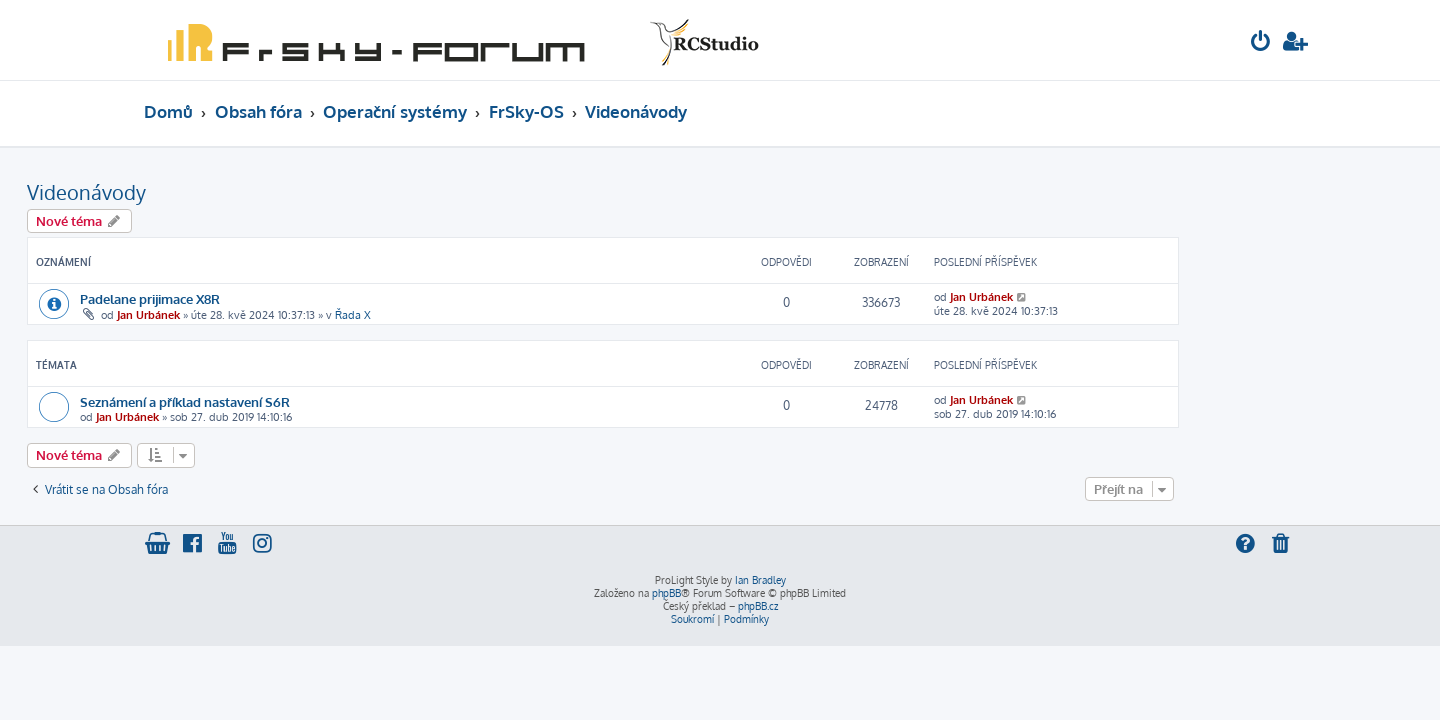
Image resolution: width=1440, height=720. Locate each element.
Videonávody (203, 192)
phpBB (666, 593)
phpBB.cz (758, 606)
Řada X (470, 315)
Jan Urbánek (265, 315)
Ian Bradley (760, 580)
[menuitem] (1261, 43)
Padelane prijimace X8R (267, 298)
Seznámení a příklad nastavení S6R (302, 401)
